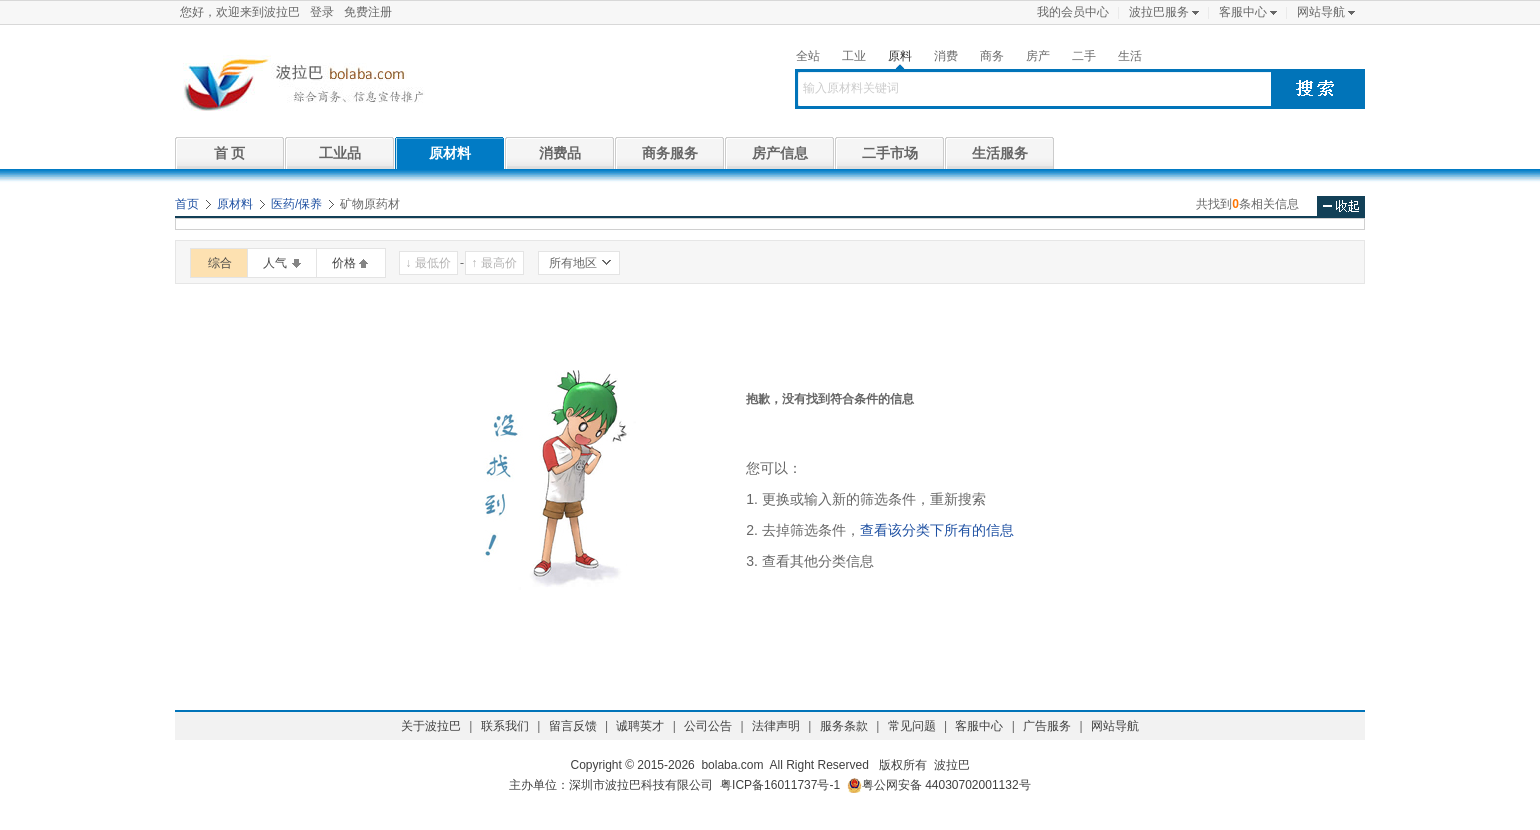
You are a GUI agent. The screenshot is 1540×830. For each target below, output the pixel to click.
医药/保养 (296, 204)
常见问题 (912, 726)
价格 (344, 263)
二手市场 (890, 153)
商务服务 (670, 153)
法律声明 (776, 726)
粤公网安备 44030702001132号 (939, 785)
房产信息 (780, 153)
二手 (1084, 56)
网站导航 (1321, 12)
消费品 (560, 153)
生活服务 (1000, 153)
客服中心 (1243, 12)
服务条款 (844, 726)
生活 (1130, 56)
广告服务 (1047, 726)
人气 (275, 263)
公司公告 (708, 726)
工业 (854, 56)
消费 (946, 56)
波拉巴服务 (1159, 12)
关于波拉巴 (431, 726)
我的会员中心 (1073, 12)
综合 (220, 263)
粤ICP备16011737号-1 (780, 785)
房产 (1038, 56)
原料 (900, 56)
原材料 (450, 153)
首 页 (230, 153)
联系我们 (505, 726)
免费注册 (368, 12)
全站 (808, 56)
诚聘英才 (640, 726)
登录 (322, 12)
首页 (187, 204)
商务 (992, 56)
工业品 (340, 153)
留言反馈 (573, 726)
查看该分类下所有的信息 (937, 530)
